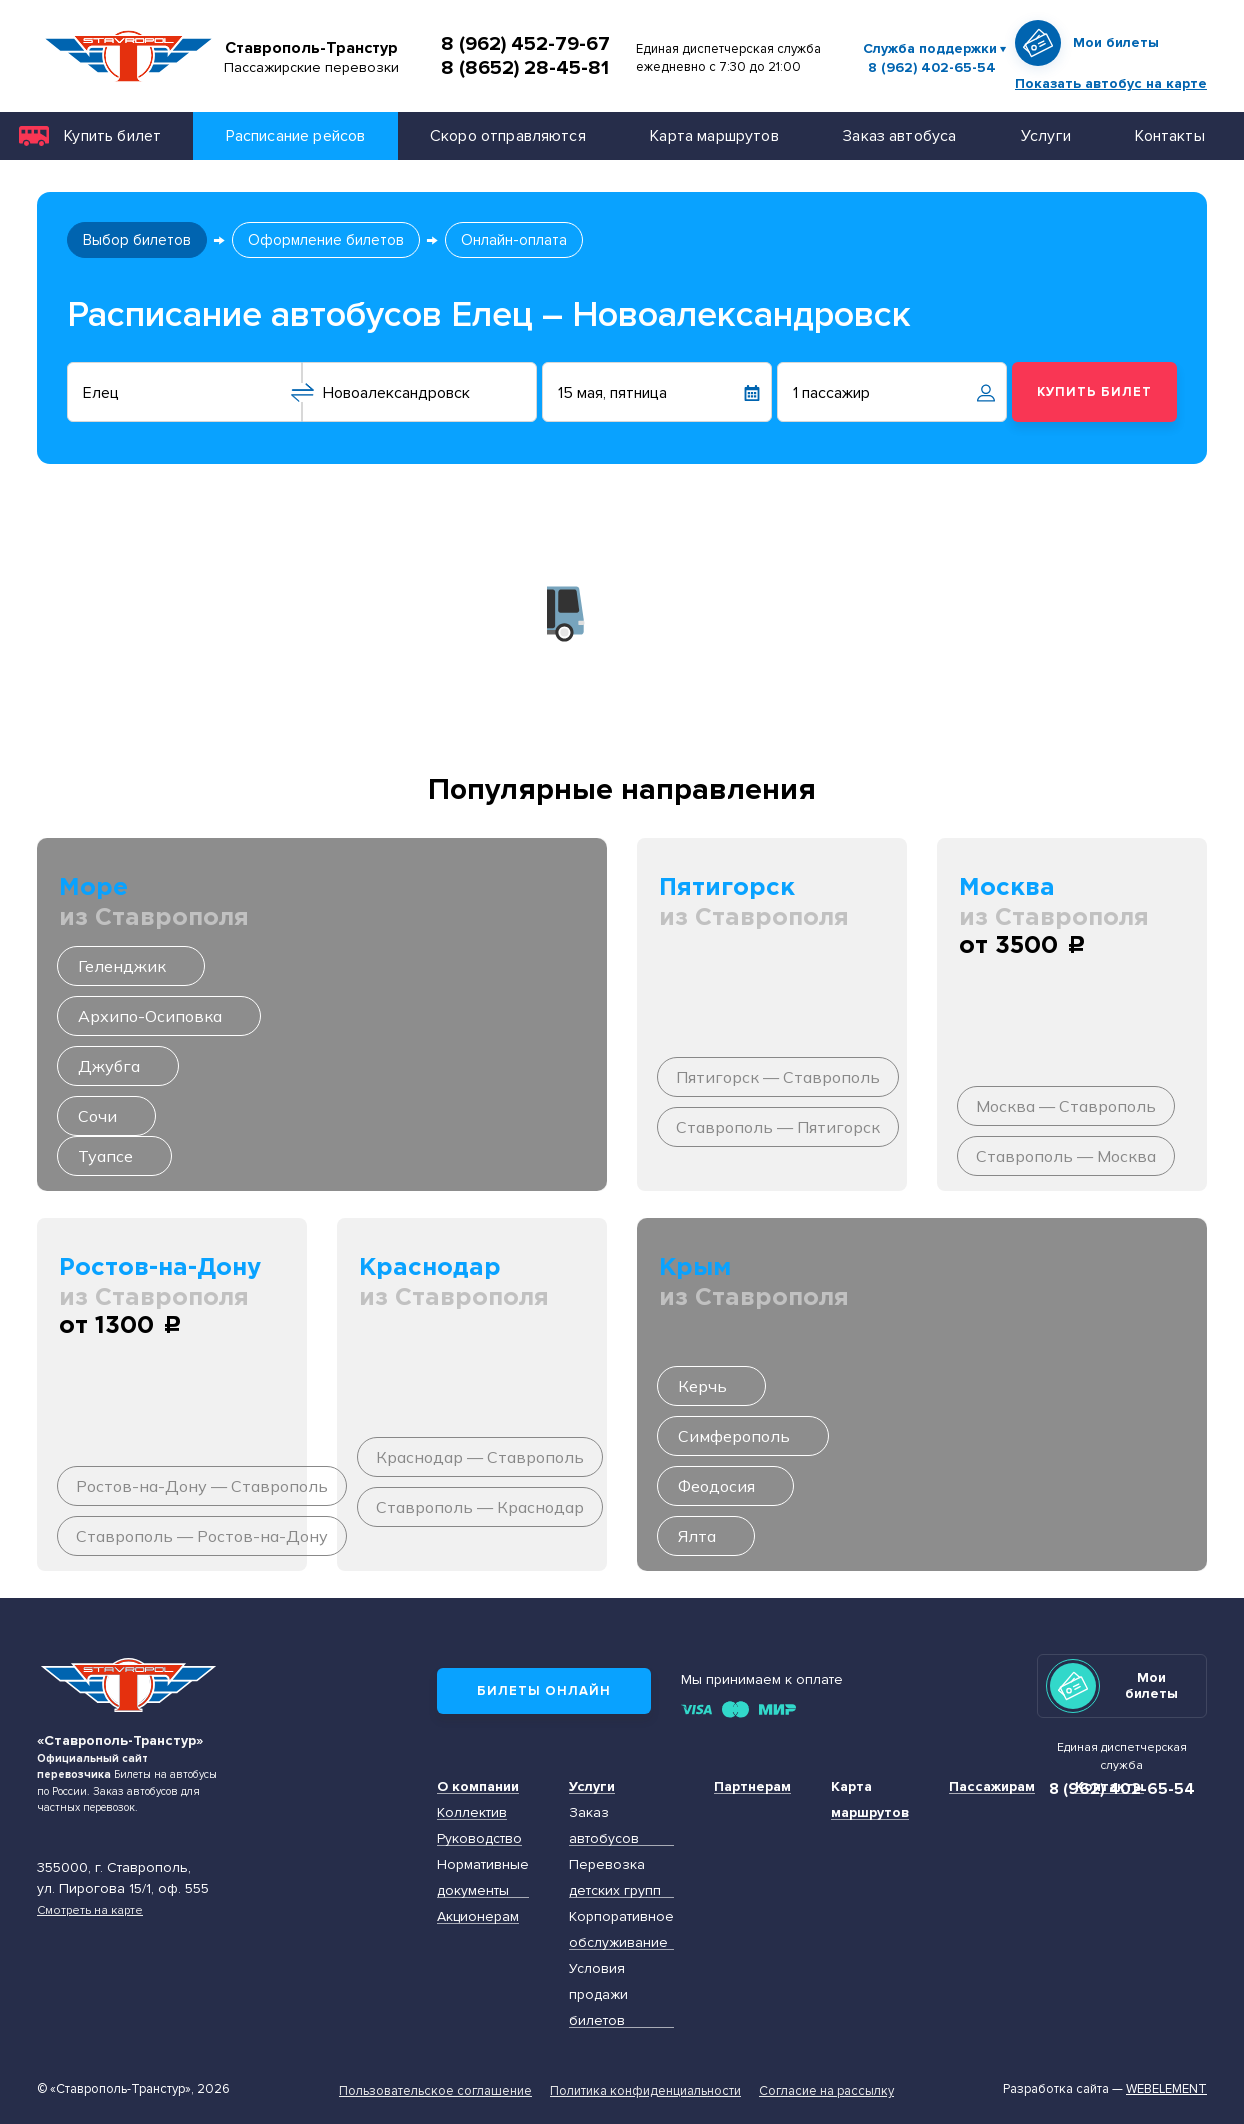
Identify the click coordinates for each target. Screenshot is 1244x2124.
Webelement (1166, 2089)
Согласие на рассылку (826, 2091)
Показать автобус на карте (1111, 83)
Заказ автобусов (604, 1825)
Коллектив (472, 1812)
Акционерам (478, 1916)
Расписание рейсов (296, 135)
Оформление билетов (326, 240)
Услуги (1046, 135)
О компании (478, 1786)
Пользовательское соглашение (435, 2091)
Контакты (1169, 135)
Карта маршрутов (714, 135)
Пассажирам (992, 1786)
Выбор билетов (137, 240)
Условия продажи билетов (598, 1994)
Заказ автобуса (899, 135)
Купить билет (112, 135)
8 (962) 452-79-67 (525, 44)
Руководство (479, 1838)
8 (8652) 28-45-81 (525, 68)
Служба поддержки (930, 48)
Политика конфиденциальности (645, 2091)
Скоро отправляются (508, 135)
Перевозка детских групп (615, 1877)
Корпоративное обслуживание (621, 1929)
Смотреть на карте (90, 1910)
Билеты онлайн (544, 1691)
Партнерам (752, 1786)
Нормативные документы (483, 1877)
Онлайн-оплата (514, 240)
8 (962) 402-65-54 (932, 68)
